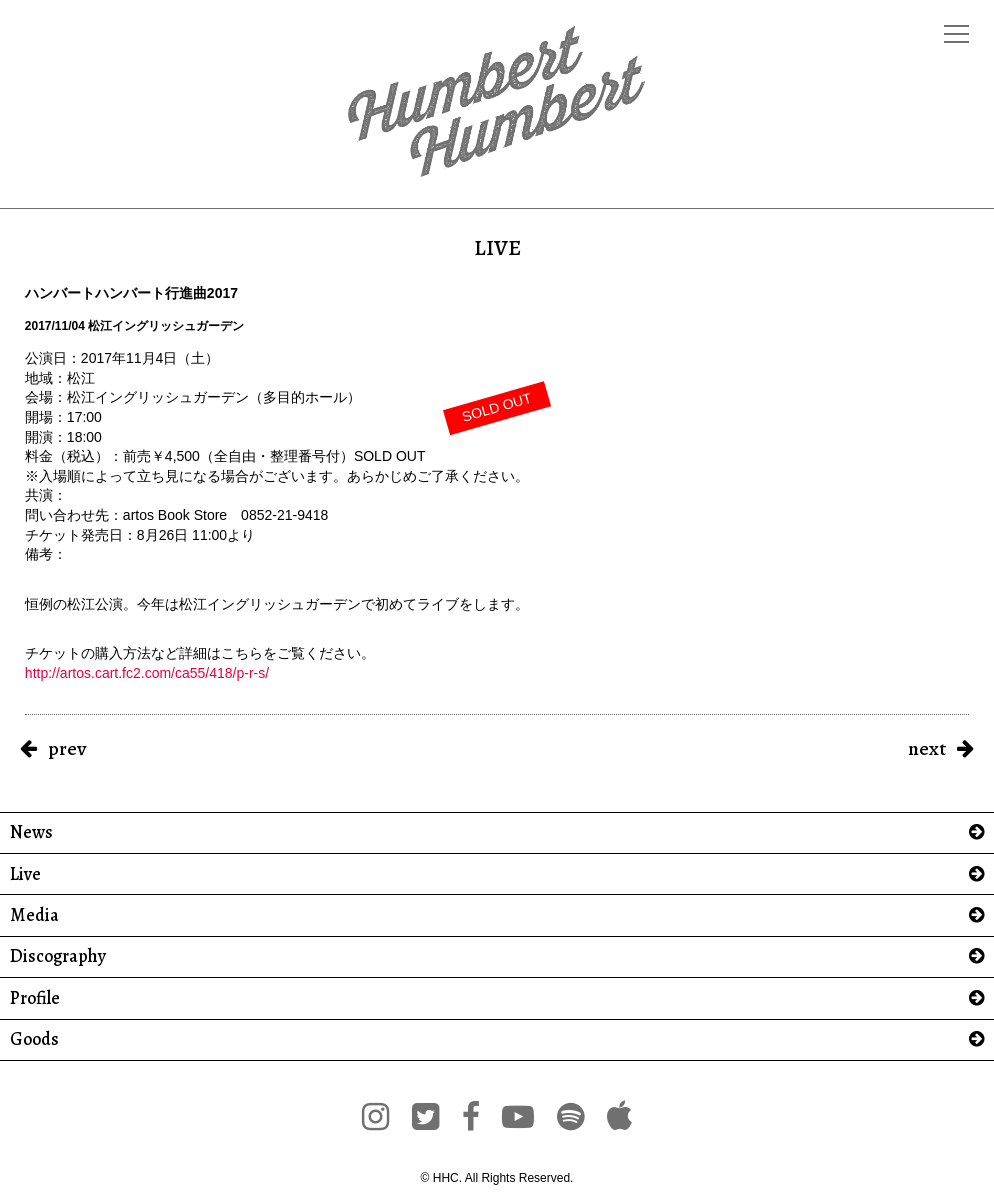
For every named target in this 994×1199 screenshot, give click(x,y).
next (927, 748)
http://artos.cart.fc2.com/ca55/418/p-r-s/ (147, 673)
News (31, 832)
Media (34, 915)
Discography (58, 956)
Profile (35, 998)
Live (25, 874)
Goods (34, 1039)
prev (67, 748)
